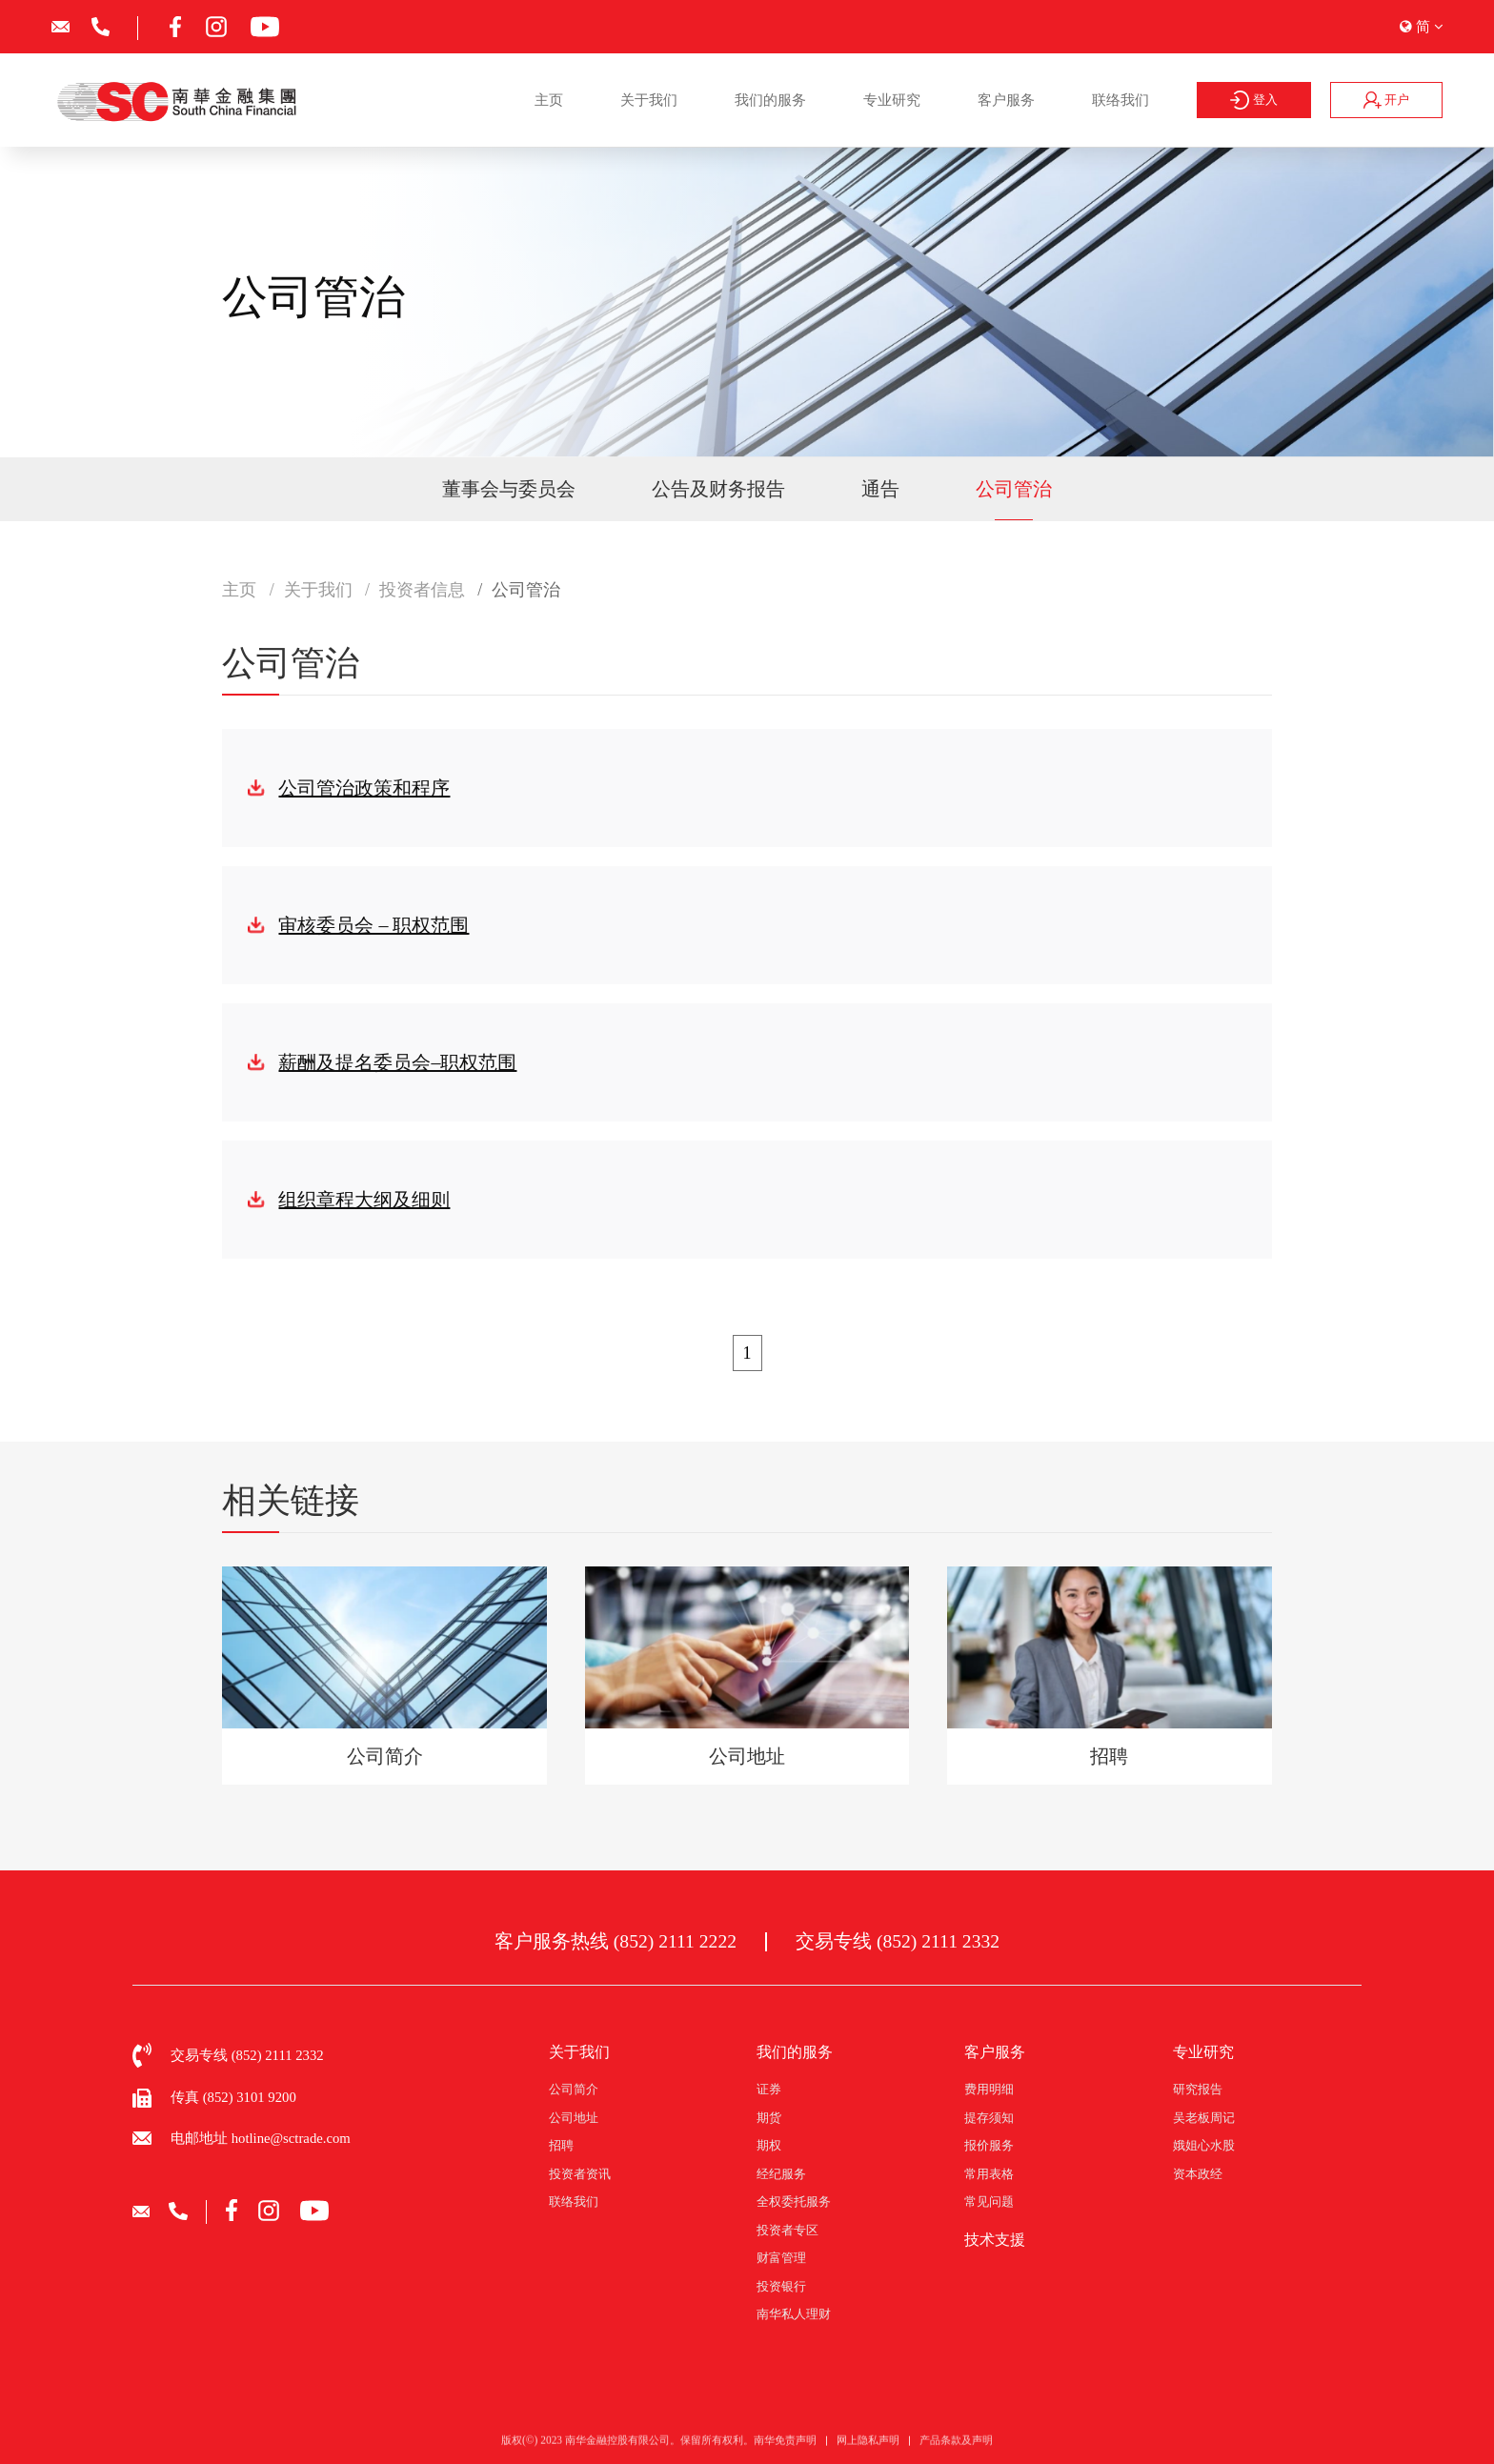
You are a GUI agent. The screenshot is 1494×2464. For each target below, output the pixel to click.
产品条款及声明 (956, 2451)
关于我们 (648, 100)
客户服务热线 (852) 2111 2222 (616, 1941)
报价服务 (989, 2145)
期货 (769, 2118)
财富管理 (781, 2258)
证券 (769, 2089)
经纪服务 (781, 2174)
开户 (1386, 100)
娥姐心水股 (1204, 2145)
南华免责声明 (785, 2451)
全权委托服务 (794, 2201)
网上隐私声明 (868, 2451)
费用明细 (989, 2089)
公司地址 (573, 2118)
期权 (769, 2145)
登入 (1254, 100)
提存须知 (989, 2118)
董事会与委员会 (508, 488)
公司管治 (1014, 488)
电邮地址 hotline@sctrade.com (261, 2138)
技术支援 (994, 2240)
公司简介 (573, 2089)
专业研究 (891, 100)
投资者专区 (787, 2230)
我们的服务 (770, 100)
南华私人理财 (794, 2314)
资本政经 (1197, 2174)
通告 (880, 488)
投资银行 (781, 2286)
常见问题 (989, 2201)
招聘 (561, 2145)
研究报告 (1197, 2089)
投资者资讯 (580, 2174)
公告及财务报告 (718, 488)
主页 (549, 100)
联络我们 (1120, 100)
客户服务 (1006, 100)
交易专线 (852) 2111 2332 (897, 1941)
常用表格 (989, 2174)
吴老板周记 (1204, 2118)
